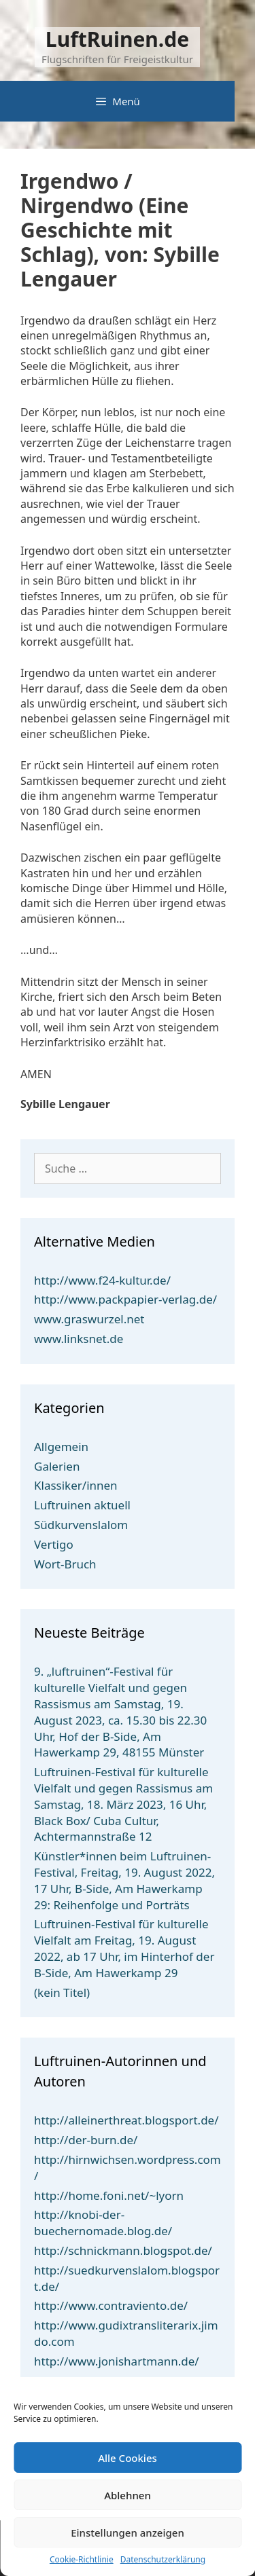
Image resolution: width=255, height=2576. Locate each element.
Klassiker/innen (76, 1485)
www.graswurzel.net (89, 1319)
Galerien (57, 1466)
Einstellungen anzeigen (127, 2532)
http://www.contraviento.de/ (111, 2305)
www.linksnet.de (78, 1338)
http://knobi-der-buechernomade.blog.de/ (103, 2223)
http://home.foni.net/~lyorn (109, 2195)
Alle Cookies (127, 2458)
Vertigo (53, 1544)
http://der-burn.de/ (85, 2140)
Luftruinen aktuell (82, 1505)
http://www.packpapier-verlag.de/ (125, 1299)
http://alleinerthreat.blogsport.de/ (126, 2120)
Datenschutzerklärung (162, 2559)
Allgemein (61, 1446)
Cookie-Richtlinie (82, 2559)
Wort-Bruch (65, 1564)
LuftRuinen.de (117, 39)
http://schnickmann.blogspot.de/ (123, 2250)
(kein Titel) (62, 1992)
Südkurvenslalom (81, 1524)
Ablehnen (127, 2495)
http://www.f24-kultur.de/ (102, 1280)
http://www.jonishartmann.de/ (116, 2361)
